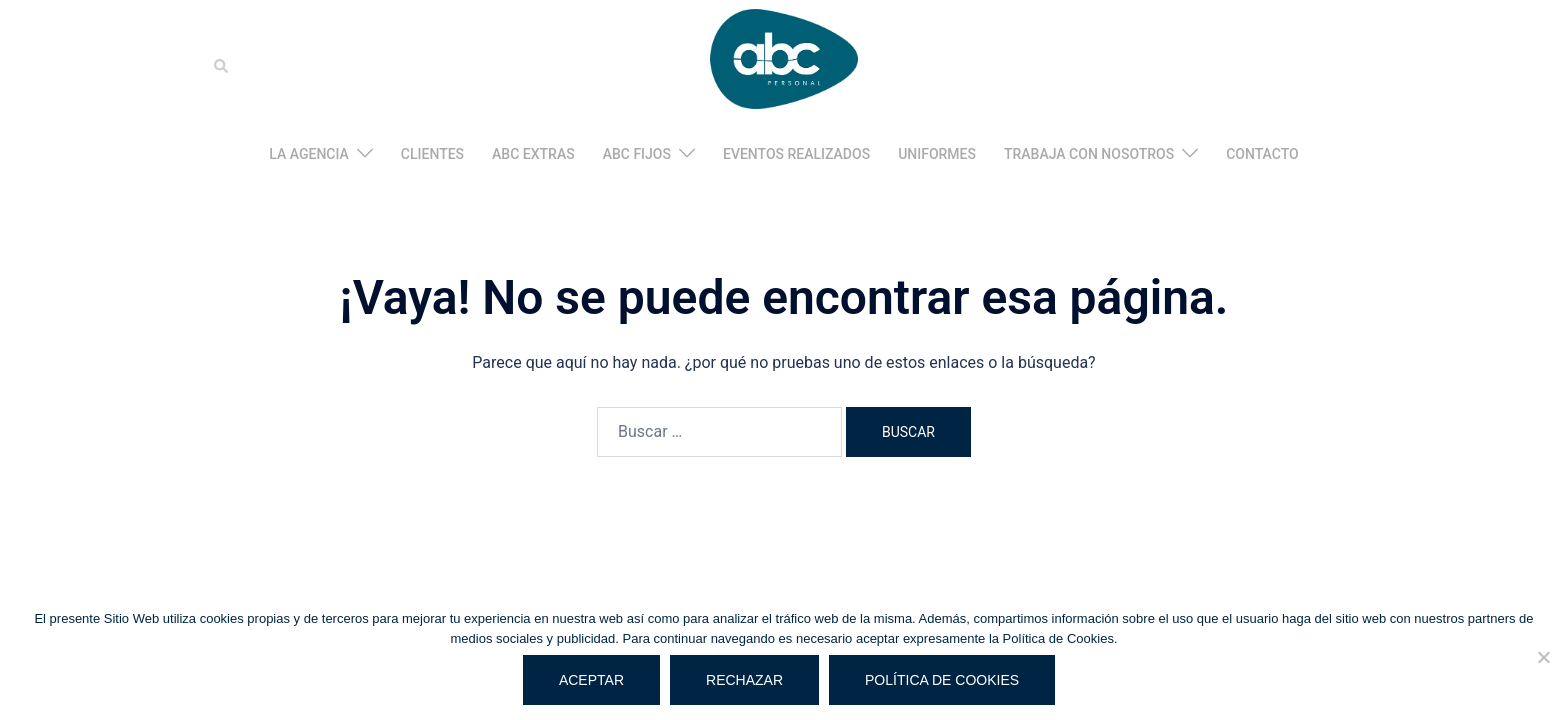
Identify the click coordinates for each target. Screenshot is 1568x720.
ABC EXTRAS (533, 154)
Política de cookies (942, 680)
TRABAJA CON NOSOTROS (1089, 154)
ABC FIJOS (637, 154)
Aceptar (591, 680)
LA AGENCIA (309, 154)
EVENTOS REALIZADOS (796, 154)
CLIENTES (432, 154)
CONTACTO (1262, 154)
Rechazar (744, 680)
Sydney (557, 499)
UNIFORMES (937, 154)
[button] (222, 66)
